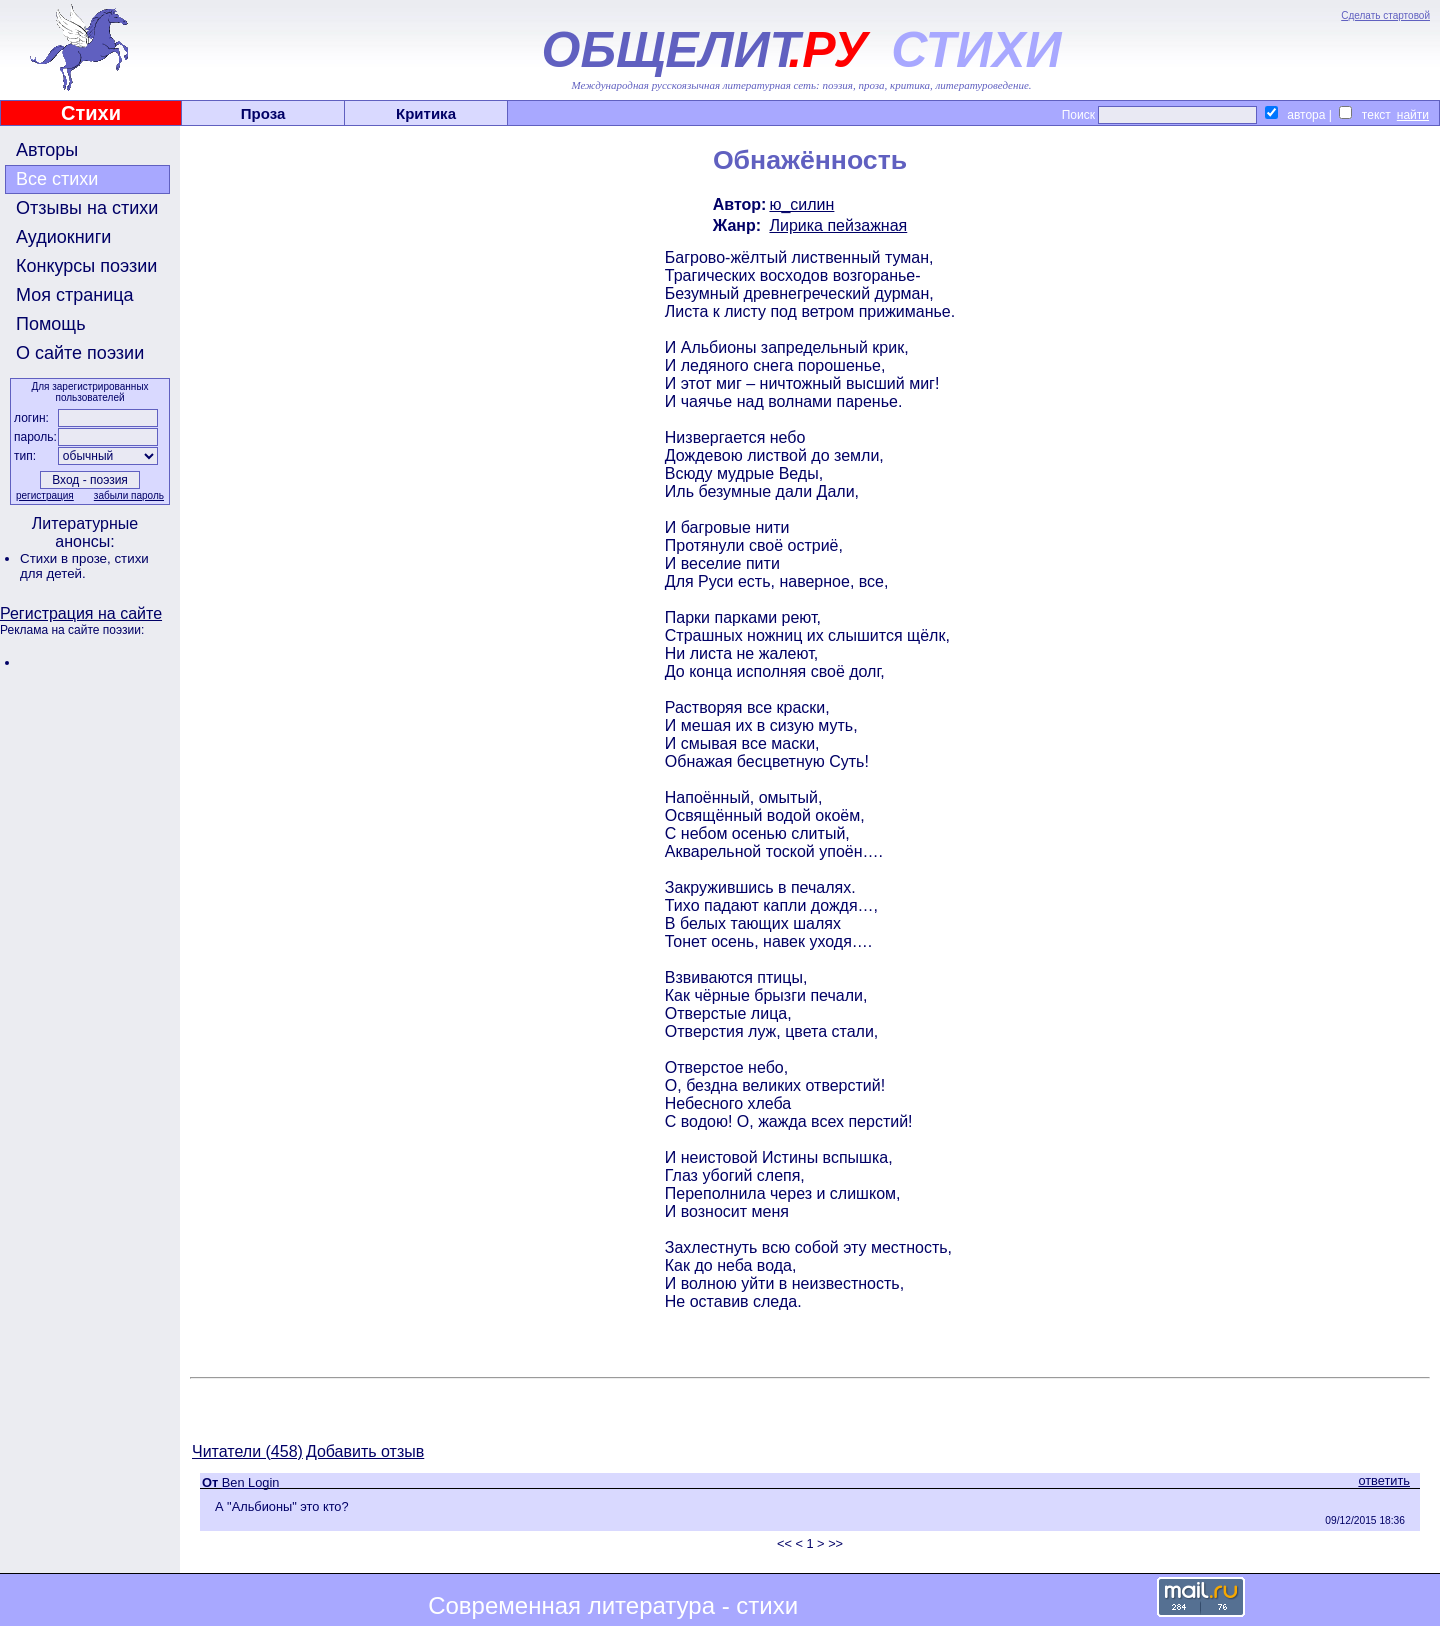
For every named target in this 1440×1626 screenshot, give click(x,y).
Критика (426, 113)
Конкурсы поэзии (86, 266)
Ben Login (251, 1482)
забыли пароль (129, 495)
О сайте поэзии (80, 353)
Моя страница (75, 295)
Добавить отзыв (365, 1451)
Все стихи (57, 179)
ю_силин (801, 204)
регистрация (45, 495)
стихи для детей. (84, 566)
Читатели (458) (247, 1451)
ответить (1384, 1480)
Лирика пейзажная (838, 225)
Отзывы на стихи (87, 208)
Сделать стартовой (1385, 15)
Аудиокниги (63, 237)
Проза (263, 113)
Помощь (51, 324)
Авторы (47, 150)
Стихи (91, 113)
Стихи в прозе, (67, 558)
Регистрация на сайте (81, 613)
